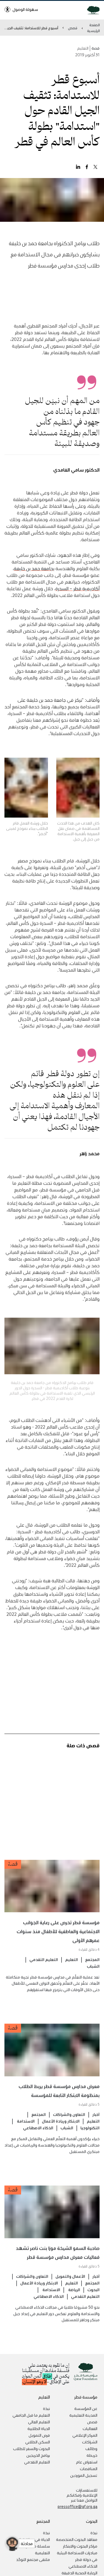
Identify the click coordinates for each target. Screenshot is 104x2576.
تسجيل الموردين (83, 2475)
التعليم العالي (39, 2421)
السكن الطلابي (37, 2441)
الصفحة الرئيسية (93, 27)
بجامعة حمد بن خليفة (34, 580)
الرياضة (73, 2301)
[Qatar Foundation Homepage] (91, 9)
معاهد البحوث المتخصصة (76, 2539)
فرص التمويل (39, 2435)
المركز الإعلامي (84, 2435)
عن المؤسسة (85, 2408)
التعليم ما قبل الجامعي (31, 2414)
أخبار (96, 2126)
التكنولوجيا (90, 2139)
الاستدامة (25, 2132)
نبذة (46, 2408)
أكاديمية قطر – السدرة (77, 600)
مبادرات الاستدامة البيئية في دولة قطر (77, 2556)
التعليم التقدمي (43, 1970)
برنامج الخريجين (38, 2455)
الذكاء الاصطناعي (38, 2139)
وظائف (91, 2448)
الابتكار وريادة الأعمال (61, 2132)
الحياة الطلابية (38, 2428)
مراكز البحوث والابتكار (80, 2545)
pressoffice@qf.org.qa (77, 2506)
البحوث (93, 2301)
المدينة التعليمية (83, 2414)
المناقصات (88, 2468)
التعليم (71, 1970)
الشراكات (89, 2441)
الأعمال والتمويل (70, 2287)
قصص (72, 27)
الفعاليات (90, 2428)
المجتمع (92, 1970)
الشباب (93, 1977)
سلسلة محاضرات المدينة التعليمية (29, 2549)
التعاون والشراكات (69, 2126)
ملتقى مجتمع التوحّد (33, 2559)
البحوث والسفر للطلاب (31, 2448)
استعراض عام (86, 2461)
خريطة (92, 2455)
